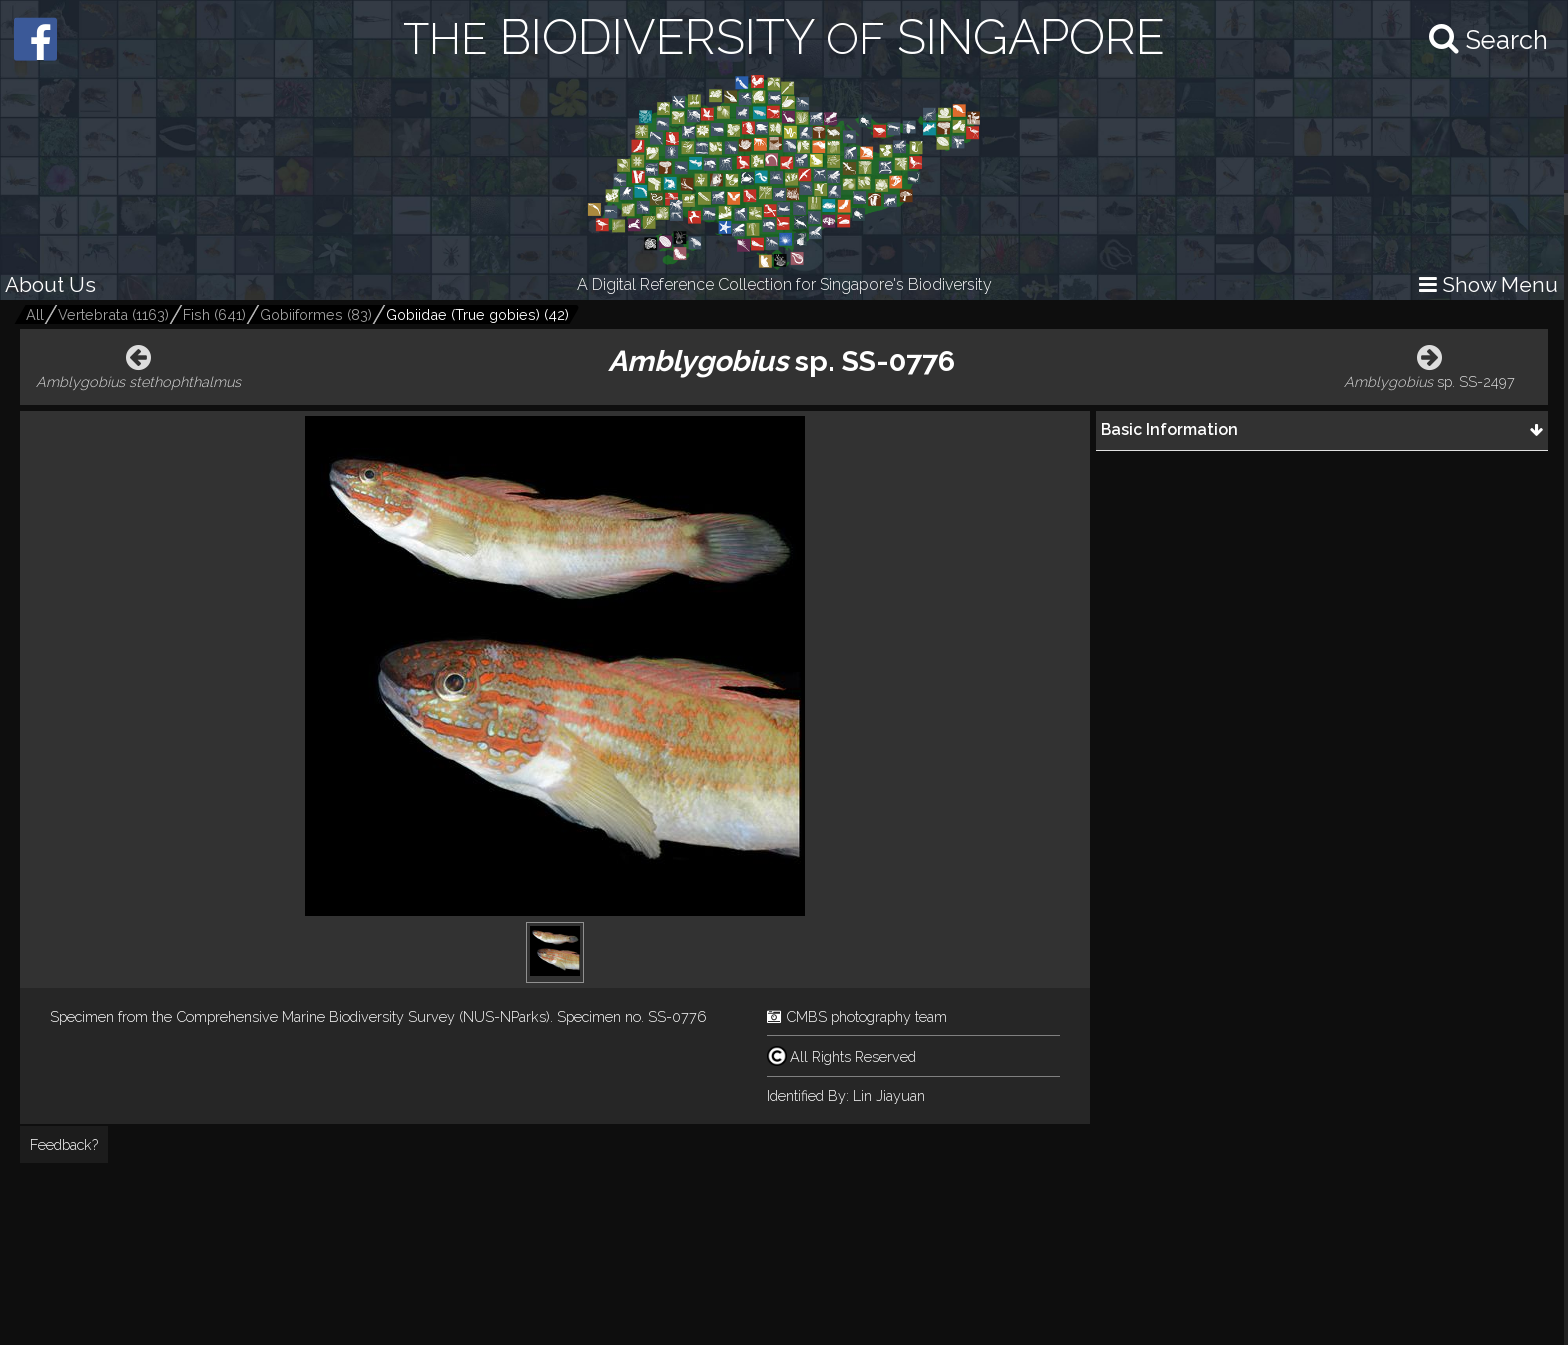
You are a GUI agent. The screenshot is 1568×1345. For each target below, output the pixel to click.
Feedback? (64, 1144)
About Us (50, 284)
